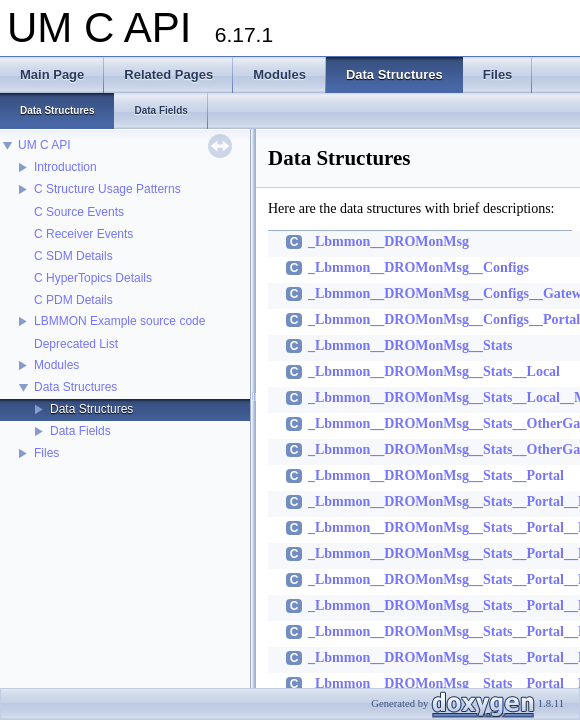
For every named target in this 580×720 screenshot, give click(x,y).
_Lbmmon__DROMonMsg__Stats (410, 345)
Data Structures (75, 387)
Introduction (65, 167)
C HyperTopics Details (93, 278)
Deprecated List (76, 344)
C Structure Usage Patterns (107, 189)
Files (46, 453)
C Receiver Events (83, 234)
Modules (56, 365)
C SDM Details (73, 256)
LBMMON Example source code (119, 321)
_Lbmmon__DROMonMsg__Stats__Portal (436, 475)
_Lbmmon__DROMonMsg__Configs (418, 267)
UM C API (44, 145)
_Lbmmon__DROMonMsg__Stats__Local (434, 371)
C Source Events (79, 212)
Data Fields (80, 431)
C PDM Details (73, 300)
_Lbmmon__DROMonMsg (388, 241)
